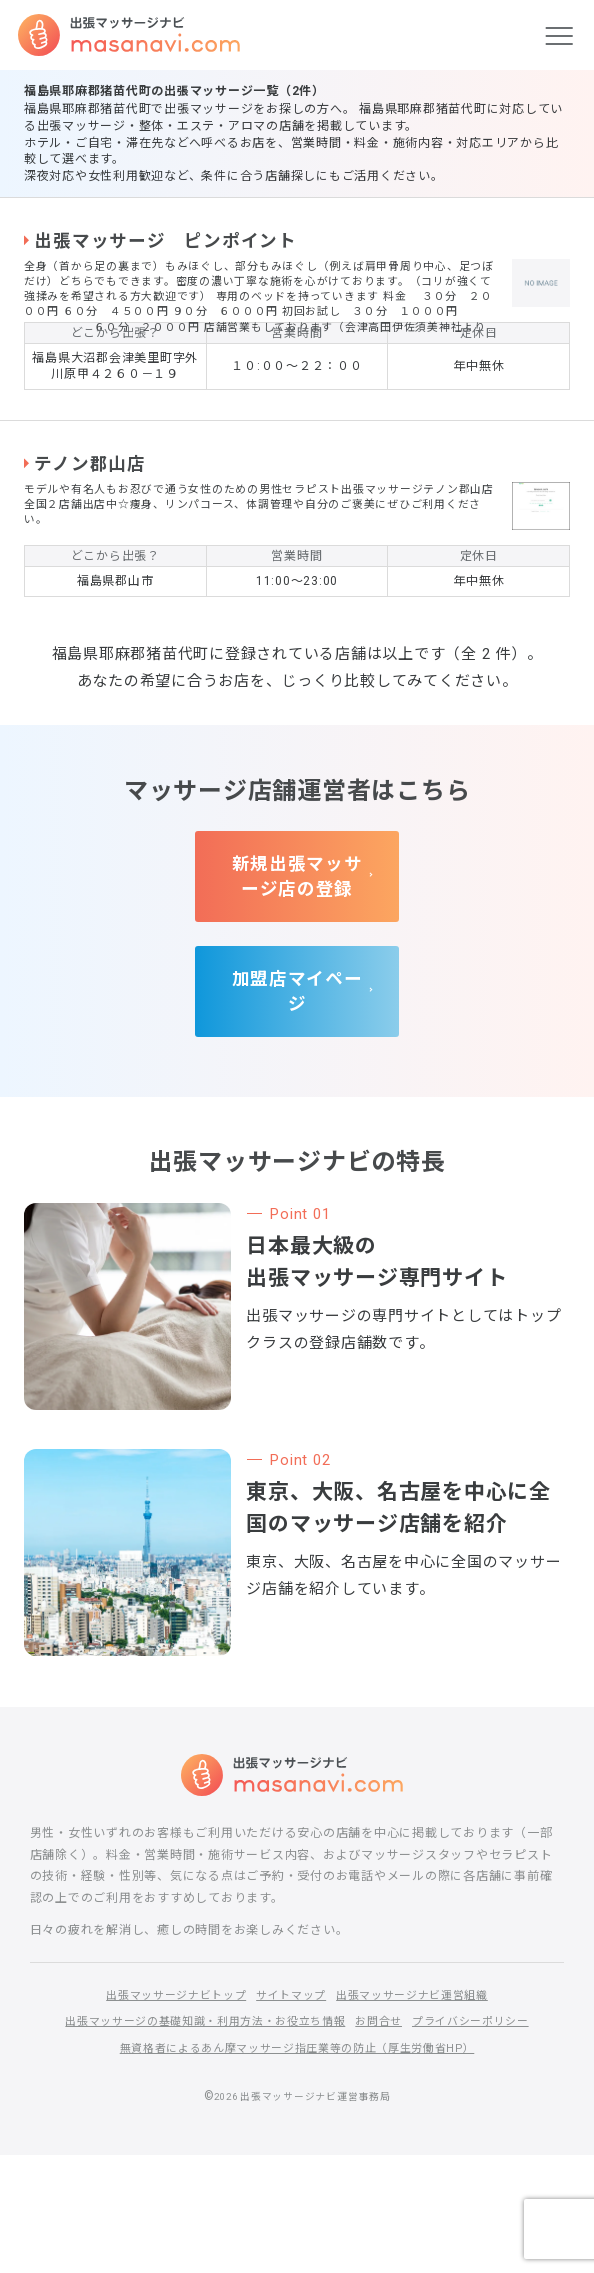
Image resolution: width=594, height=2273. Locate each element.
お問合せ (386, 2139)
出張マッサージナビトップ (165, 2112)
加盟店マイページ (297, 1114)
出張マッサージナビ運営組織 (422, 2112)
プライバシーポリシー (486, 2139)
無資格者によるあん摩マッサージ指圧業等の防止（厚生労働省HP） (297, 2165)
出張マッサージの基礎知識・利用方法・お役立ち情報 (198, 2139)
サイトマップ (290, 2112)
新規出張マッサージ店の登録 (297, 1011)
